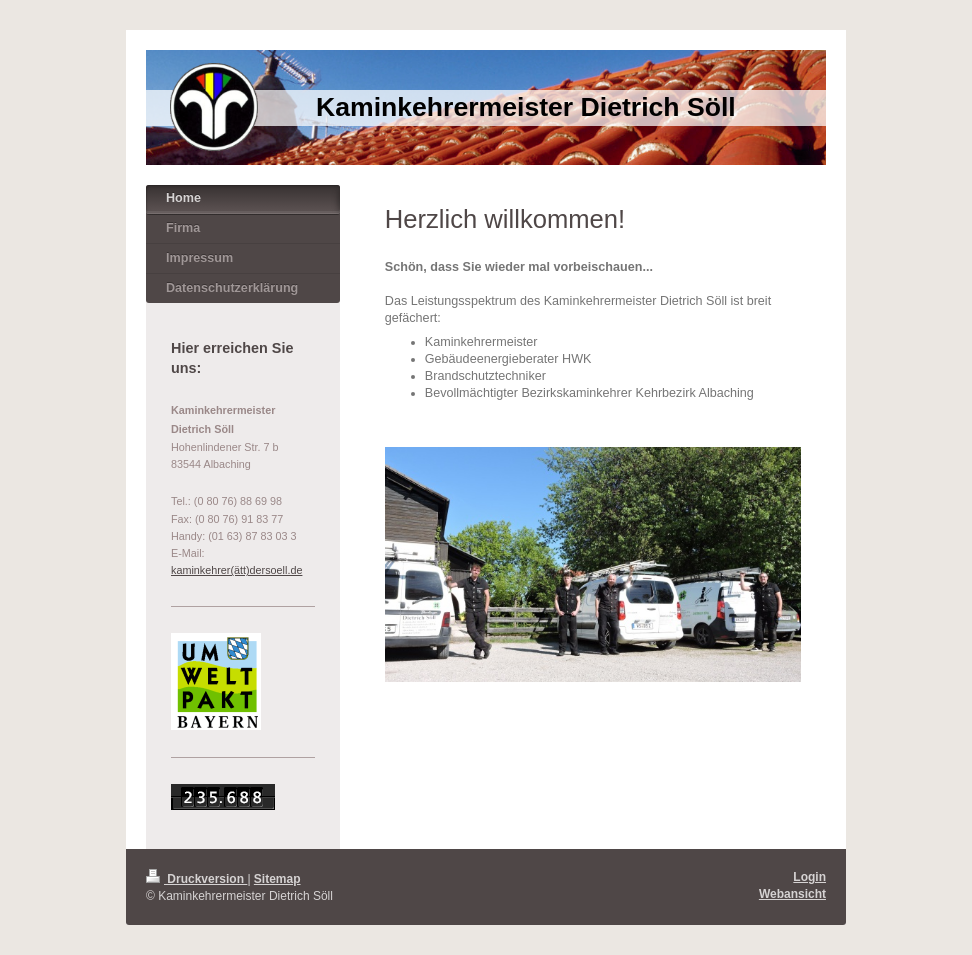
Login (809, 877)
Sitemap (277, 879)
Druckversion (196, 879)
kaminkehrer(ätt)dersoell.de (236, 570)
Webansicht (792, 894)
